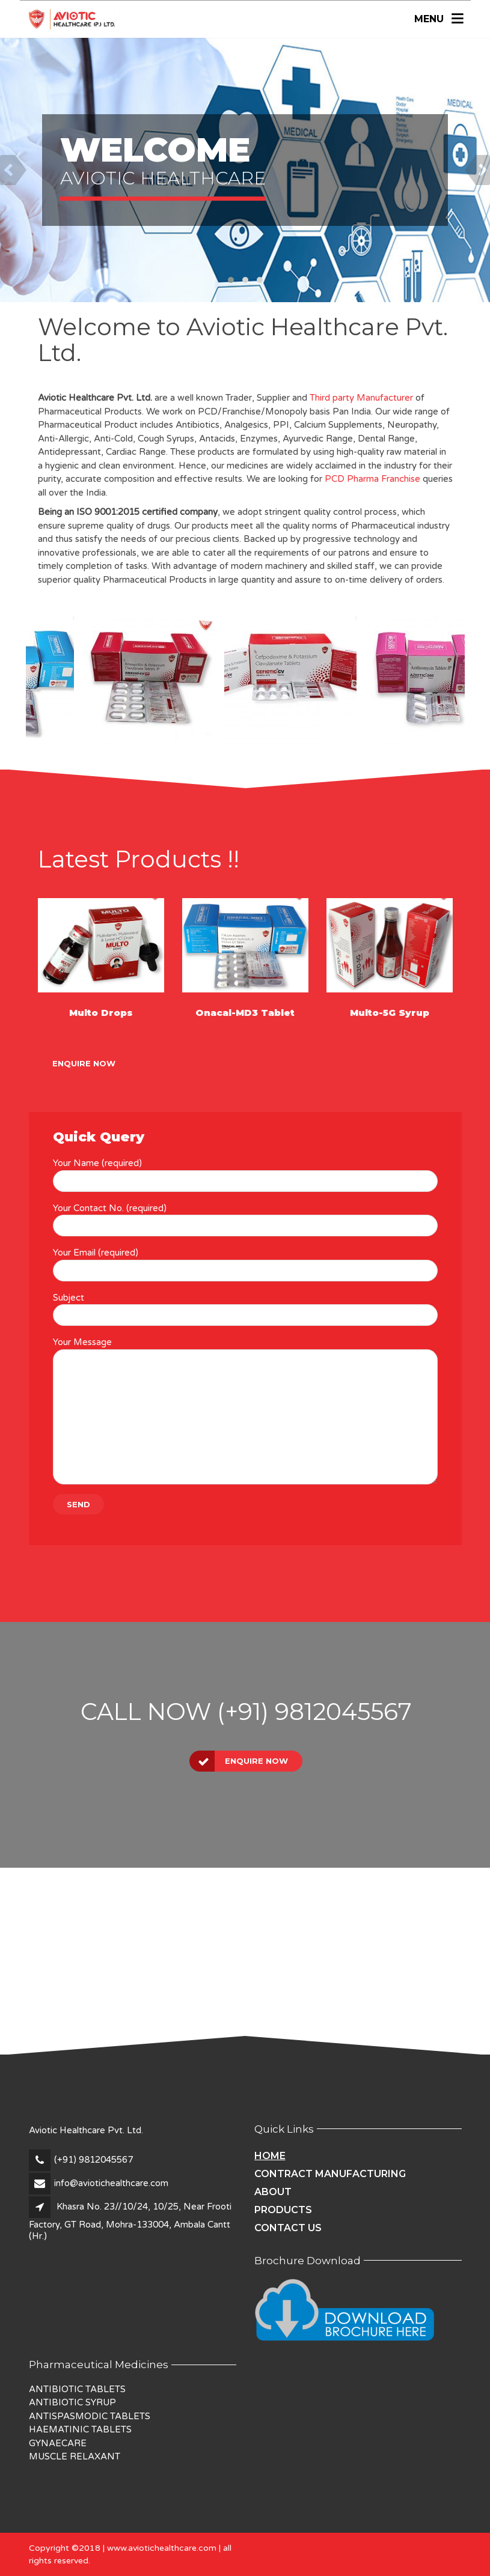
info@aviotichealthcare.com (111, 2183)
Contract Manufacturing (330, 2174)
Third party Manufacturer (361, 397)
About (273, 2192)
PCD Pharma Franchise (372, 478)
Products (283, 2210)
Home (270, 2155)
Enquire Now (83, 1063)
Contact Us (288, 2228)
